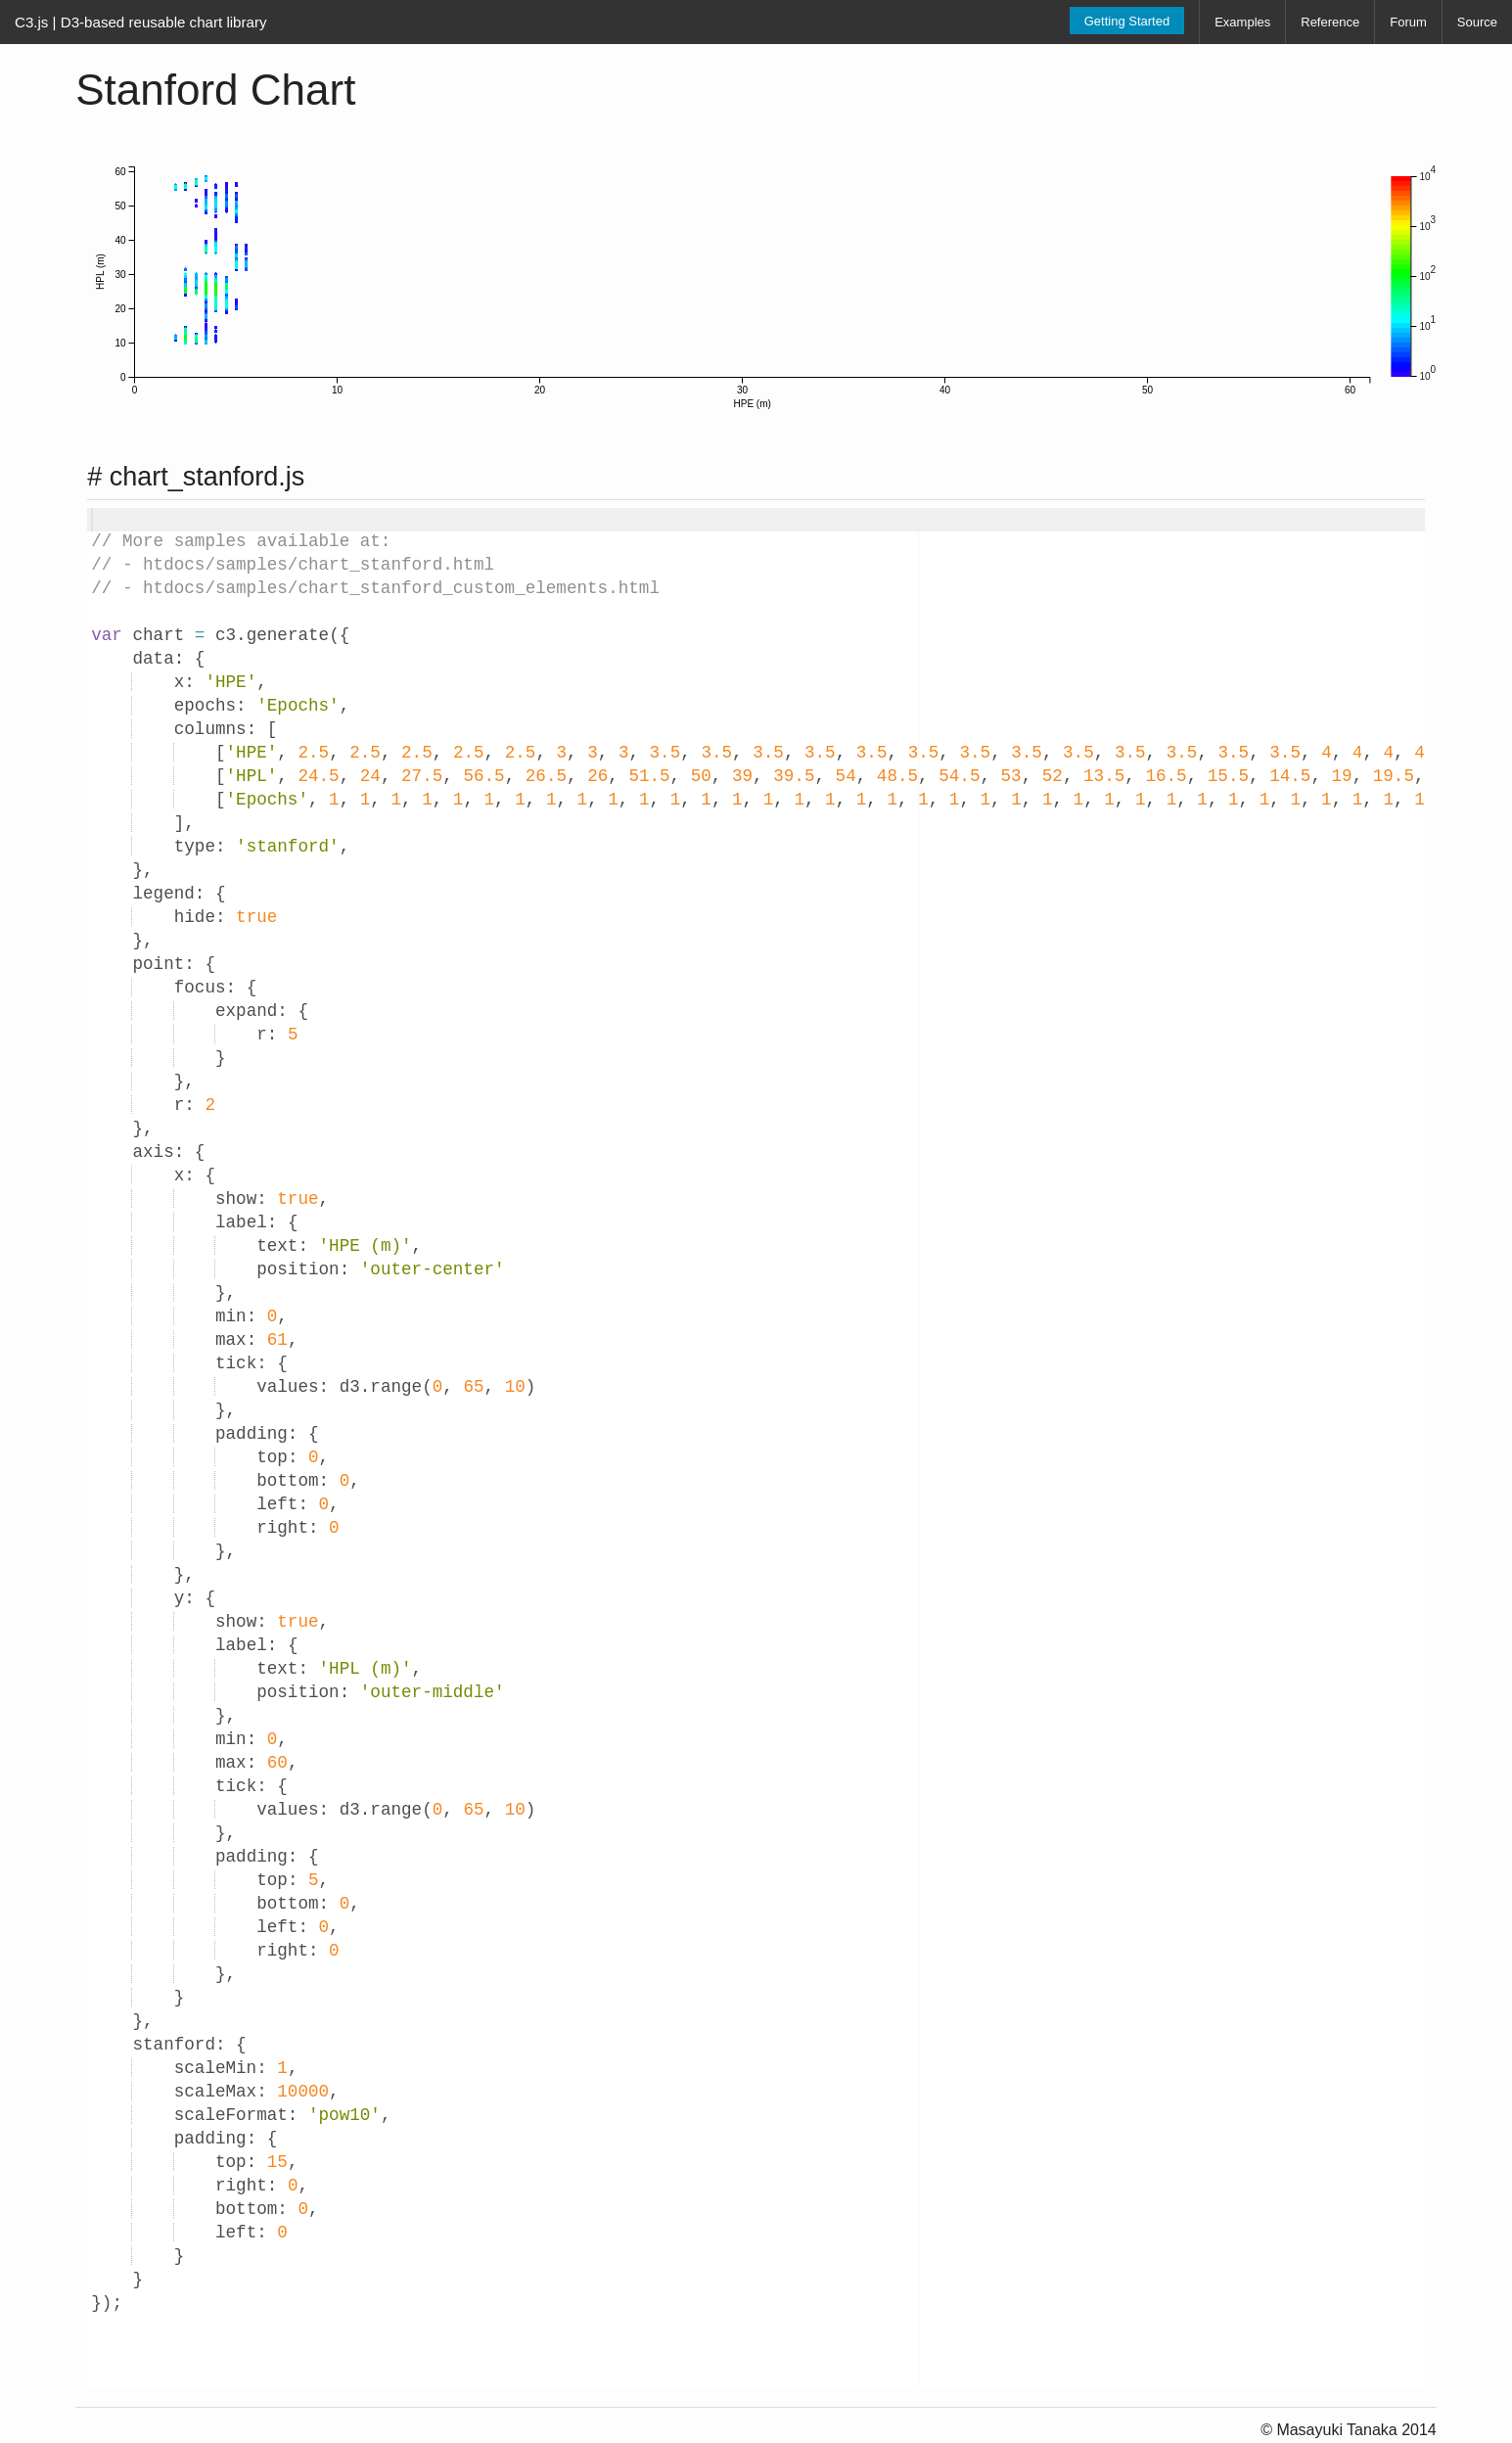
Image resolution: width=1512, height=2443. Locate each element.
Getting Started (1126, 21)
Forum (1408, 22)
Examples (1242, 22)
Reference (1330, 22)
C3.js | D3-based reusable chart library (141, 22)
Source (1477, 22)
